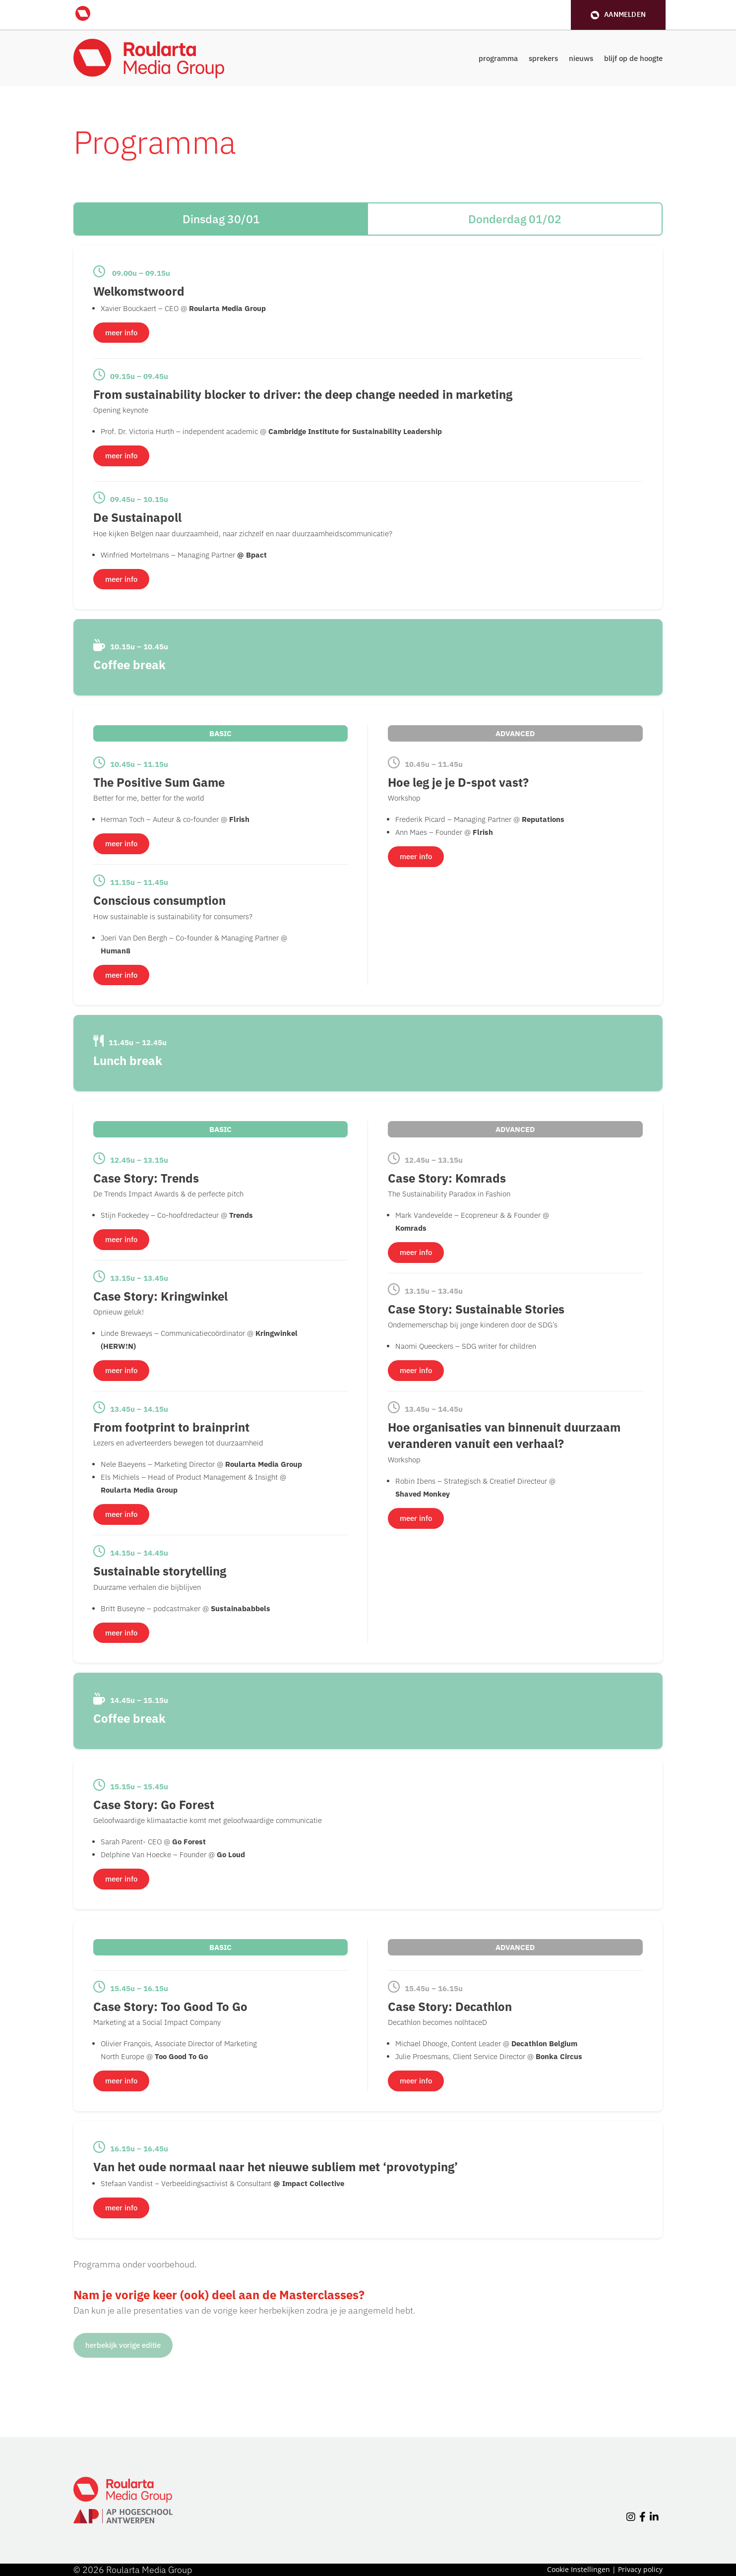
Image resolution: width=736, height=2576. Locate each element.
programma (498, 58)
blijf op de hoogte (633, 58)
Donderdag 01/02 (514, 218)
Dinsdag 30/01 (221, 218)
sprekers (543, 58)
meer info (121, 332)
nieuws (581, 58)
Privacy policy (640, 2569)
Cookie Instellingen (578, 2569)
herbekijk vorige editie (123, 2345)
